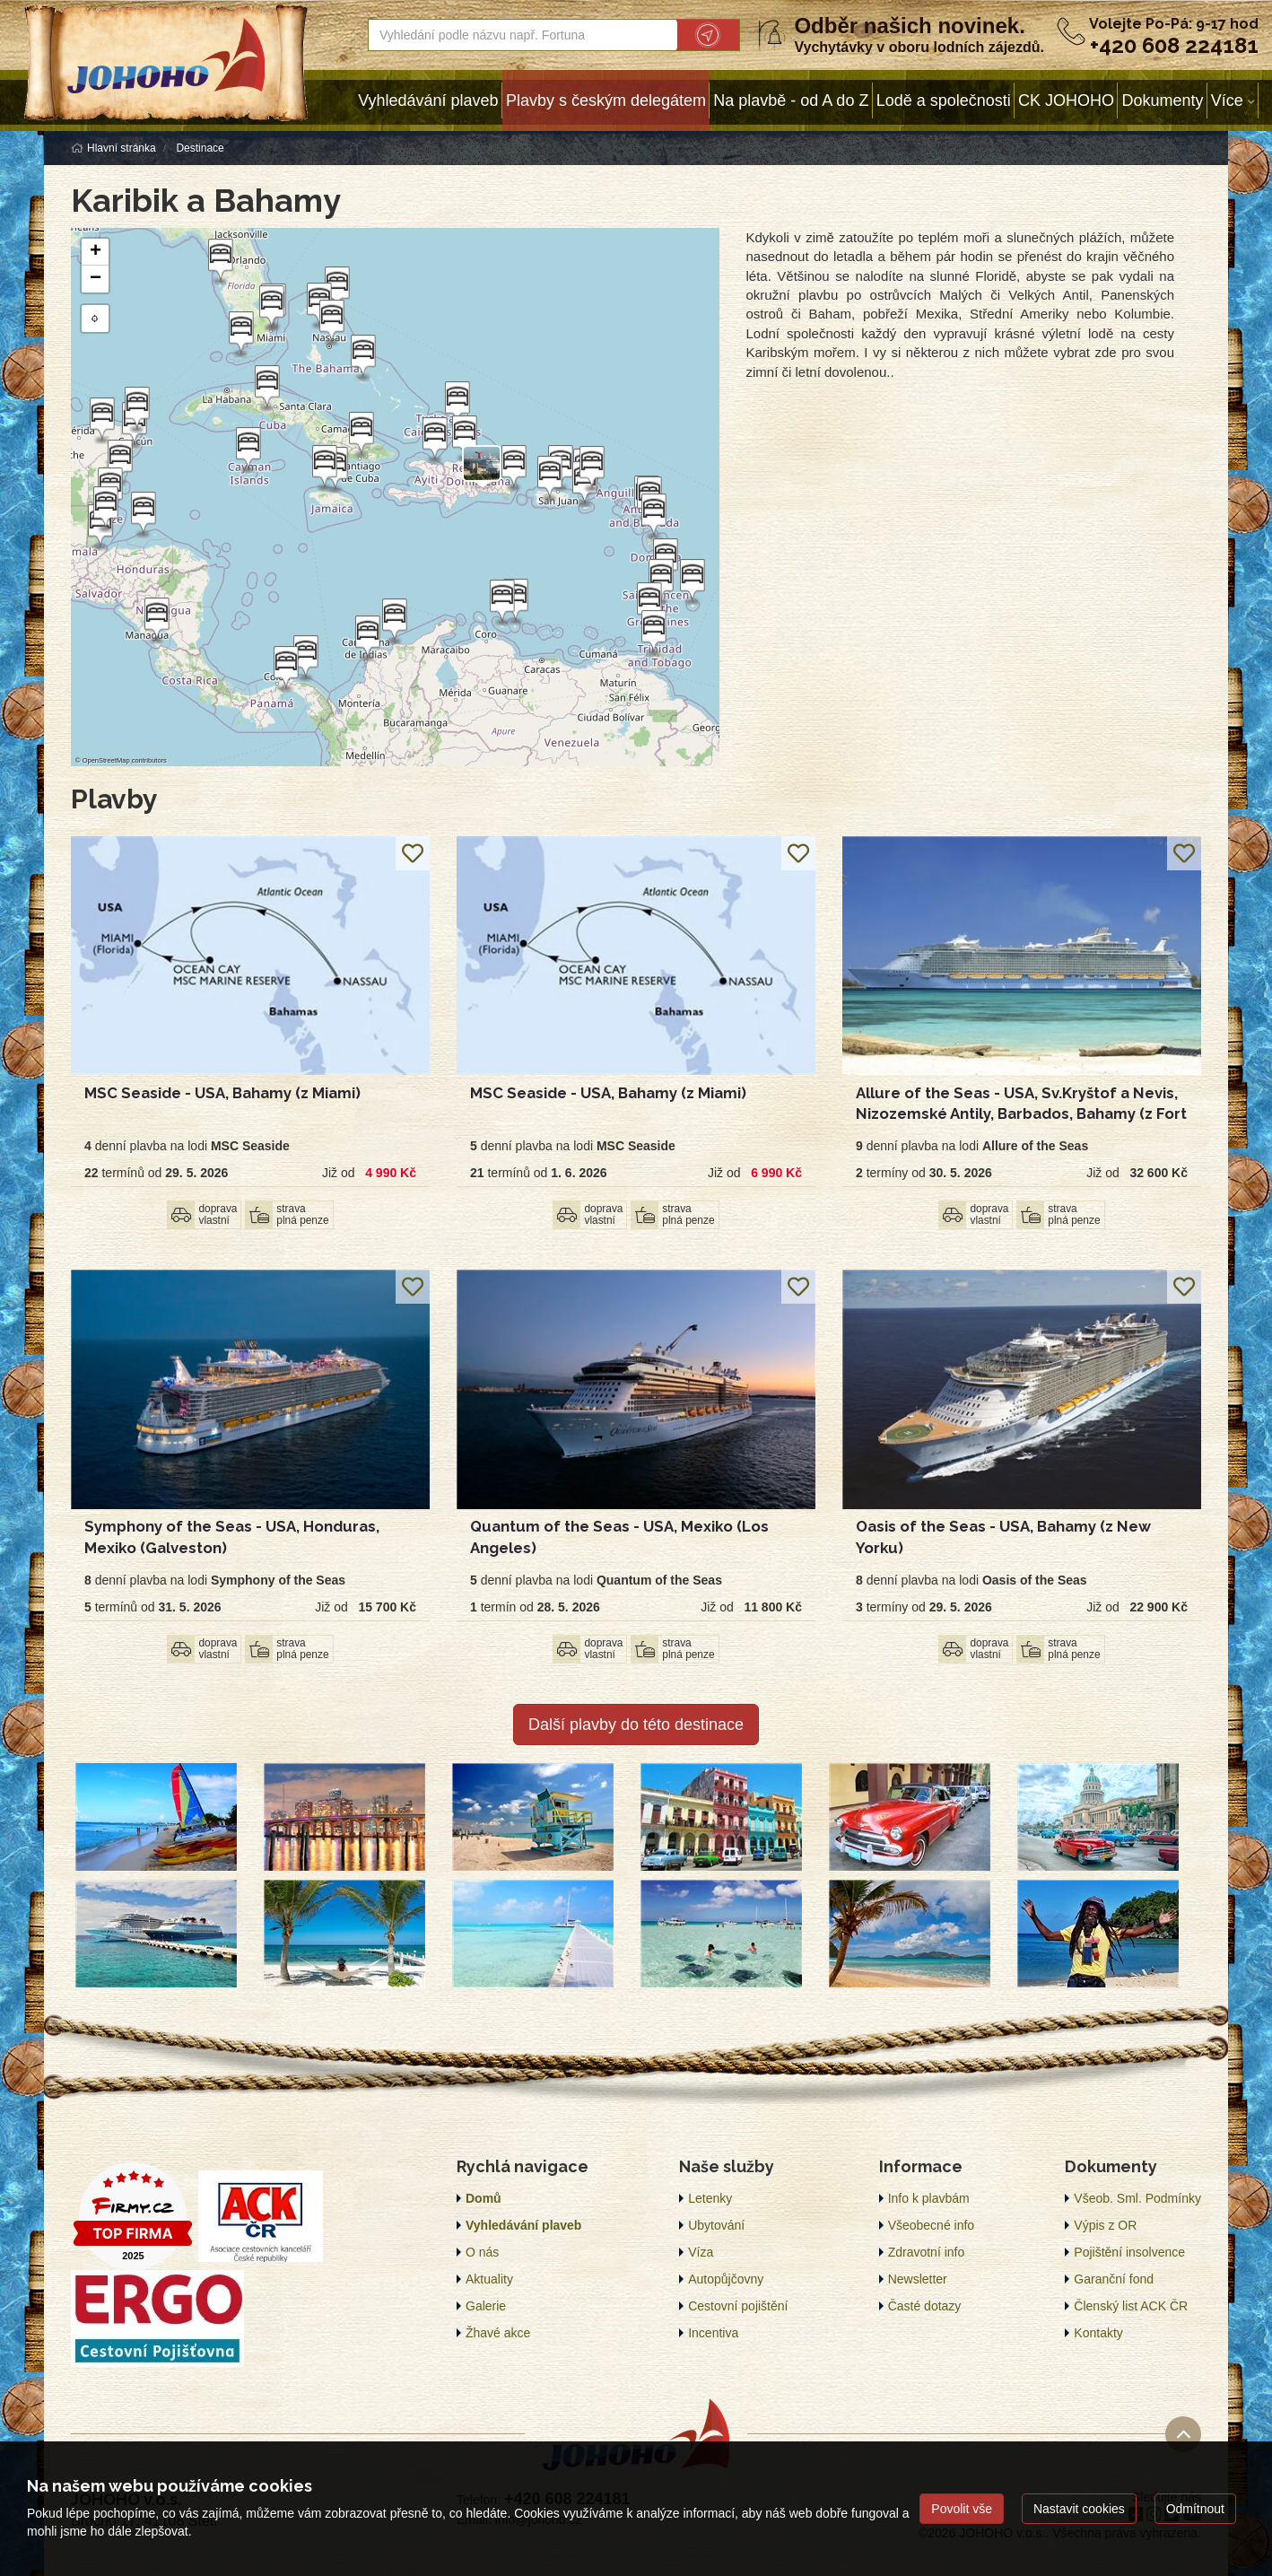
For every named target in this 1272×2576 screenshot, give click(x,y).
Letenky (710, 2198)
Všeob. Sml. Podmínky (1137, 2198)
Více (1227, 100)
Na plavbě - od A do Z (790, 100)
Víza (700, 2252)
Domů (483, 2198)
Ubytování (716, 2225)
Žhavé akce (498, 2333)
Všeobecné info (931, 2225)
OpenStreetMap (106, 760)
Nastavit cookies (1079, 2509)
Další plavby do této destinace (636, 1724)
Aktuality (489, 2279)
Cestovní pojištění (738, 2306)
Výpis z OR (1105, 2225)
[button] (590, 469)
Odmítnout (1195, 2509)
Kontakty (1098, 2333)
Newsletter (917, 2279)
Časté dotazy (925, 2306)
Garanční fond (1114, 2279)
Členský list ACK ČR (1131, 2306)
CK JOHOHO (1066, 100)
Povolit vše (961, 2509)
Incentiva (713, 2333)
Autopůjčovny (725, 2279)
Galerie (486, 2306)
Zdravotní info (926, 2252)
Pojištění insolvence (1129, 2252)
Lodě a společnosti (943, 100)
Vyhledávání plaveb (428, 100)
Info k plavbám (929, 2198)
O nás (482, 2252)
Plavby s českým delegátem (606, 100)
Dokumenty (1162, 100)
